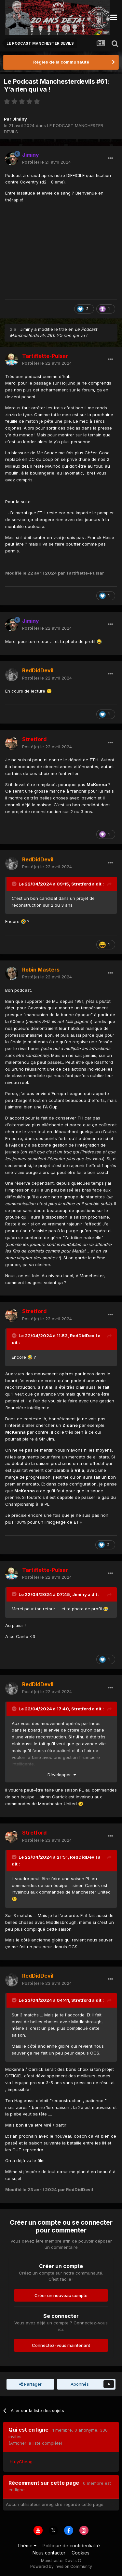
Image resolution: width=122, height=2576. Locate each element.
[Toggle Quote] (15, 883)
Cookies (80, 2552)
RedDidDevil (83, 1335)
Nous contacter (49, 2552)
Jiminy (19, 119)
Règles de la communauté (61, 62)
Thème (26, 2545)
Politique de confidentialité (71, 2545)
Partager (30, 2384)
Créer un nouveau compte (61, 2295)
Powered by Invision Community (61, 2566)
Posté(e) (46, 162)
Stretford (81, 883)
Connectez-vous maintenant (61, 2345)
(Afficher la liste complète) (35, 2443)
